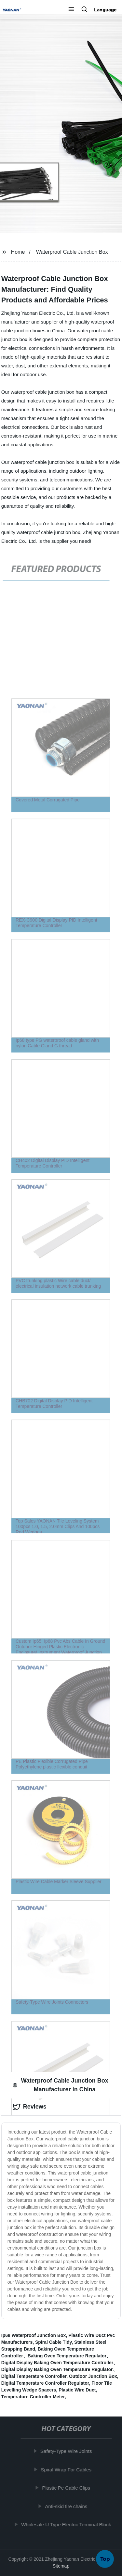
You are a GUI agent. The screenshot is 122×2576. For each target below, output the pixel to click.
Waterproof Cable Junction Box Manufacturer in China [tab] (60, 2085)
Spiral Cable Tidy (53, 2342)
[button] (71, 10)
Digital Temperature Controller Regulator (45, 2383)
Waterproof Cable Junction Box (72, 252)
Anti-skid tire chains (67, 2506)
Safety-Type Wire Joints (66, 2451)
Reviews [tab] (30, 2107)
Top (105, 2557)
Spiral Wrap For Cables (67, 2469)
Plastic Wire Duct (77, 2389)
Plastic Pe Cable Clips (67, 2488)
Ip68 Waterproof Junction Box (33, 2335)
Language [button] (105, 9)
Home (18, 252)
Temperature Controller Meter (33, 2396)
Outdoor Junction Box (93, 2376)
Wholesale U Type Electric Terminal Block (67, 2524)
